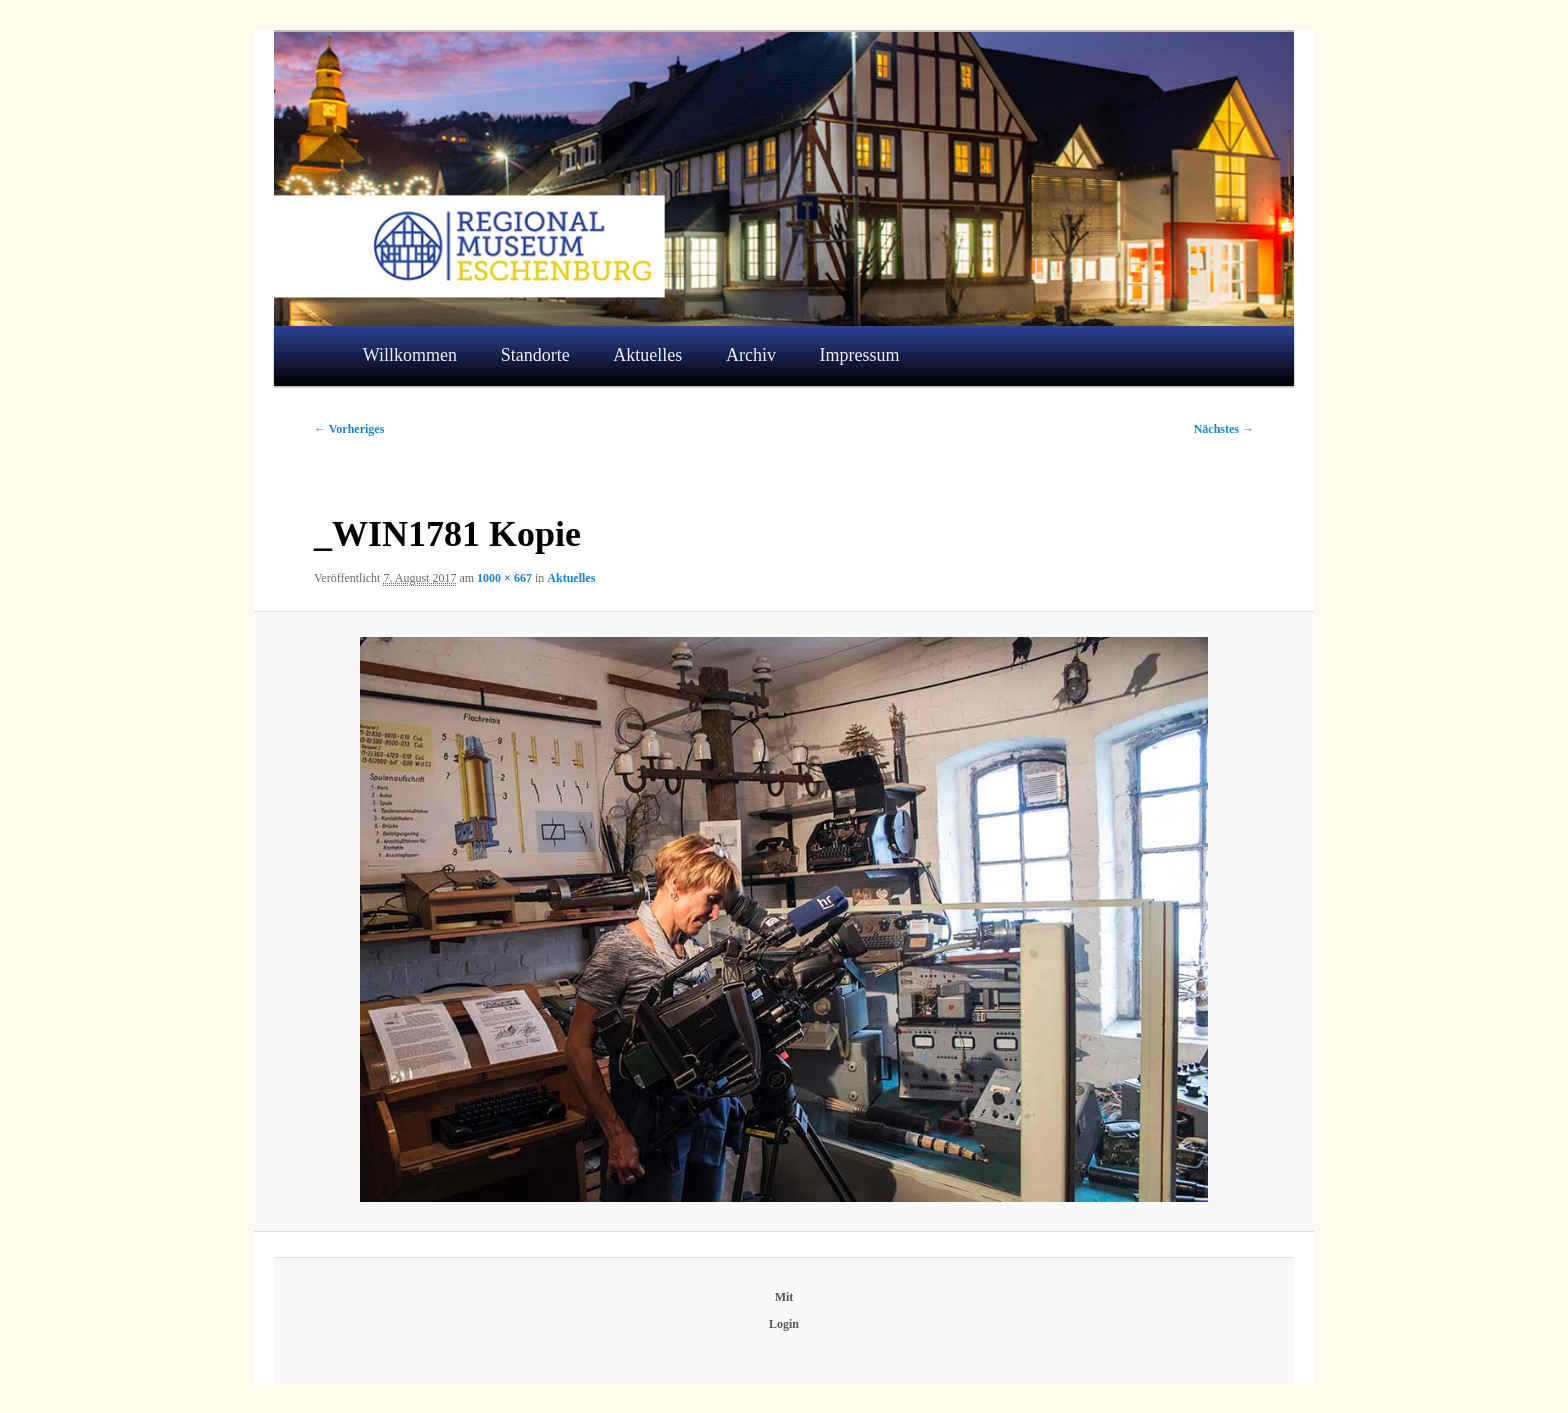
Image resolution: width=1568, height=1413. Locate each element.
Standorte (535, 355)
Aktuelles (647, 355)
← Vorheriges (349, 429)
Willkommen (410, 355)
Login (784, 1324)
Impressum (860, 355)
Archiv (751, 355)
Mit (784, 1297)
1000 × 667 (504, 578)
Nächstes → (1224, 429)
